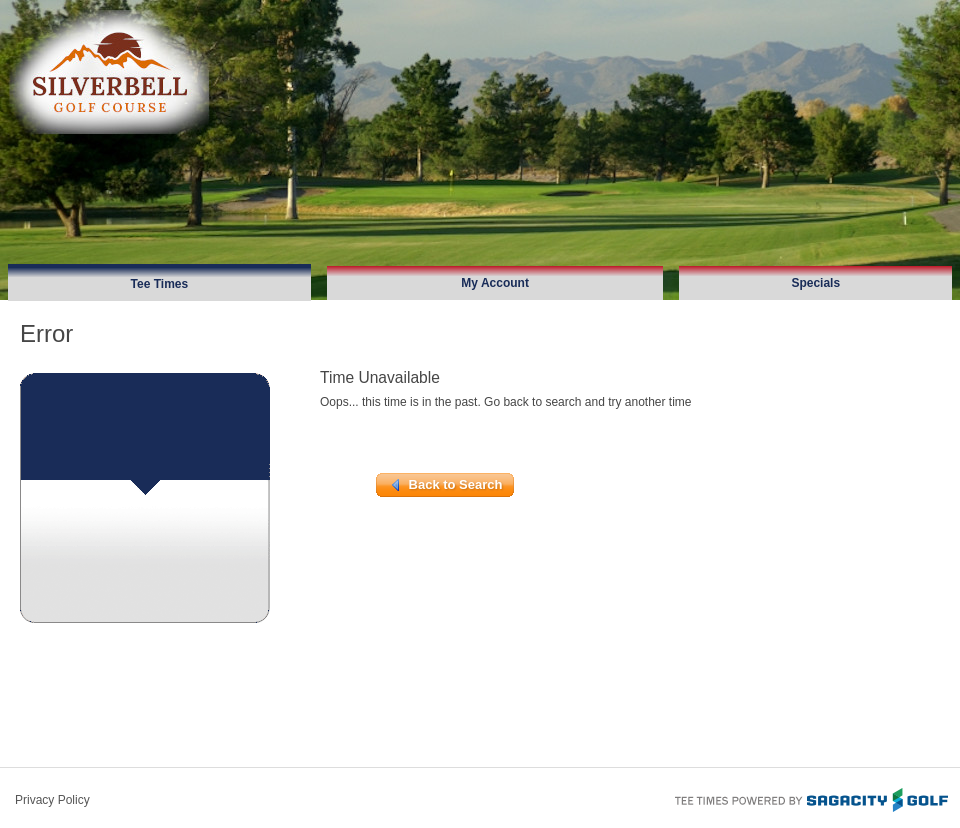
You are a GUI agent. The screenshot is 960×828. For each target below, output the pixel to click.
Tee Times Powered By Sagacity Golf (810, 798)
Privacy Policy (52, 800)
